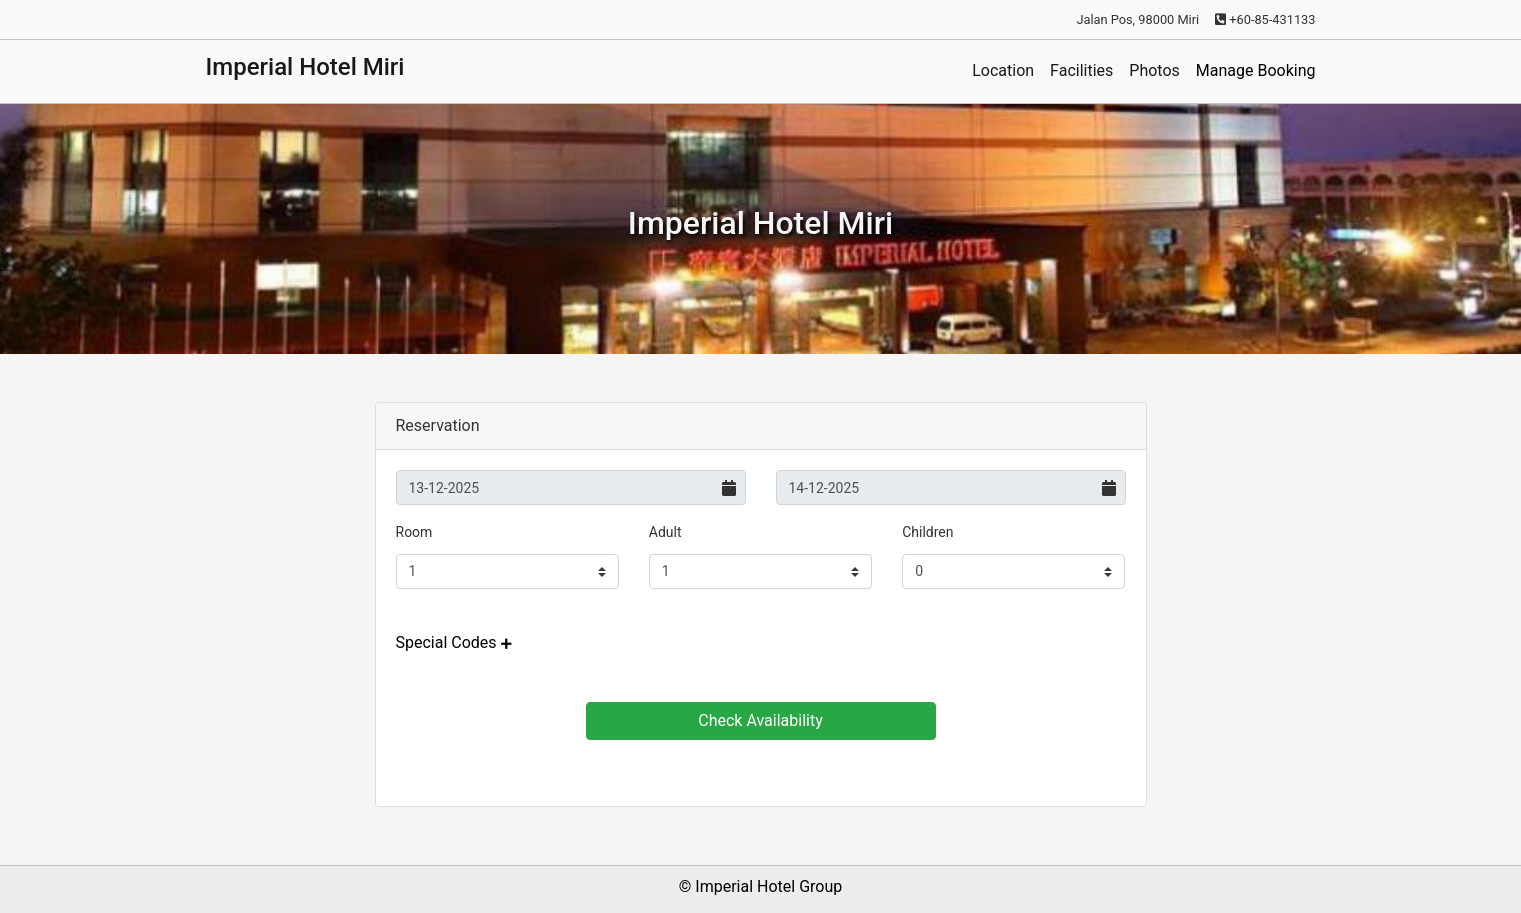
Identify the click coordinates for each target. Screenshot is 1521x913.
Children (927, 532)
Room (414, 532)
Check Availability (760, 720)
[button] (454, 642)
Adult (665, 532)
